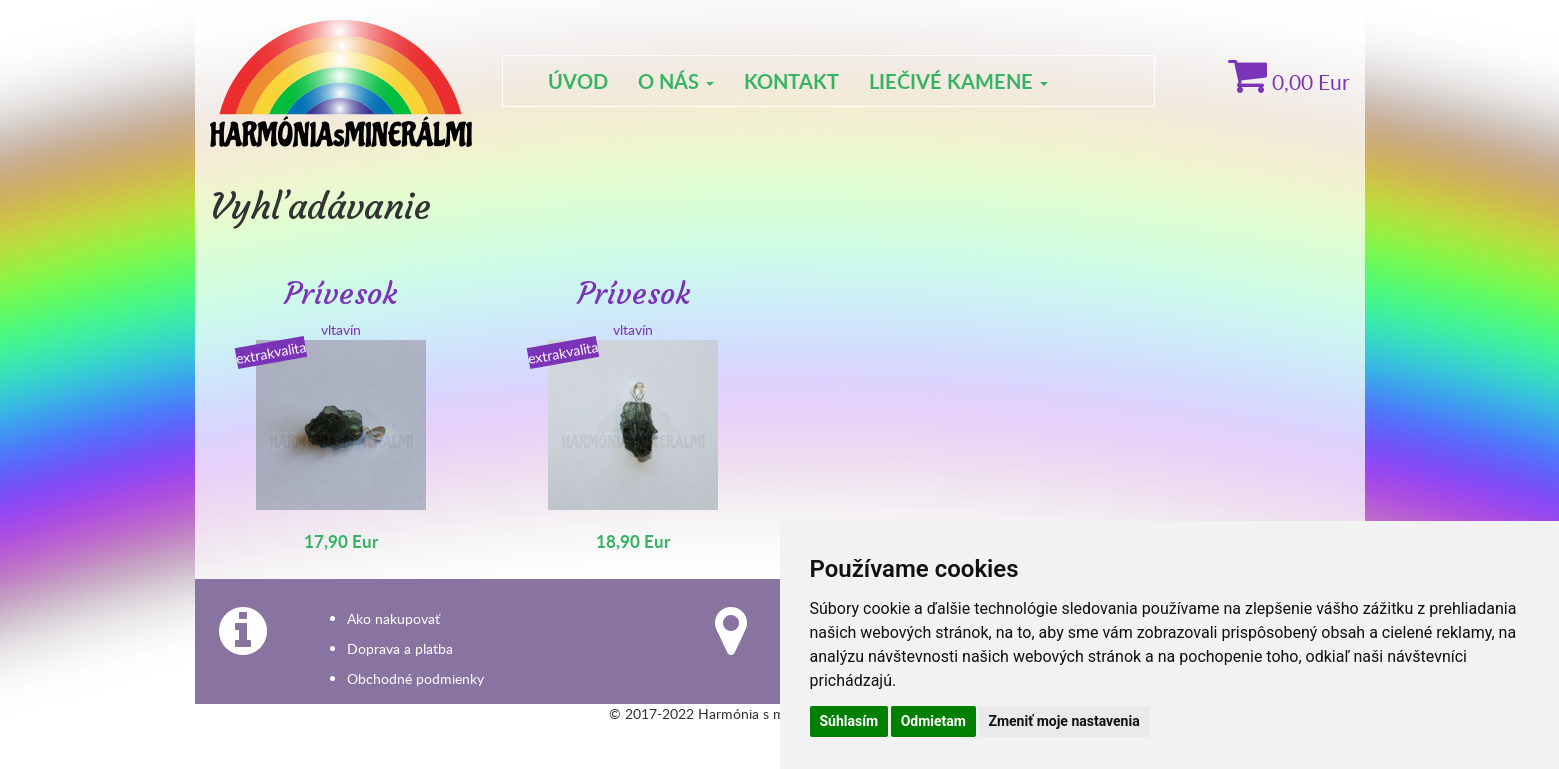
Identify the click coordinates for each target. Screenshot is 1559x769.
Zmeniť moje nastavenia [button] (1063, 721)
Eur (1289, 81)
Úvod (578, 81)
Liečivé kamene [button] (958, 81)
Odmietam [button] (933, 721)
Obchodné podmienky (415, 678)
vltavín (341, 414)
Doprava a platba (400, 648)
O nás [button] (676, 81)
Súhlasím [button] (849, 721)
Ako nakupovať (393, 618)
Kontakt (791, 81)
